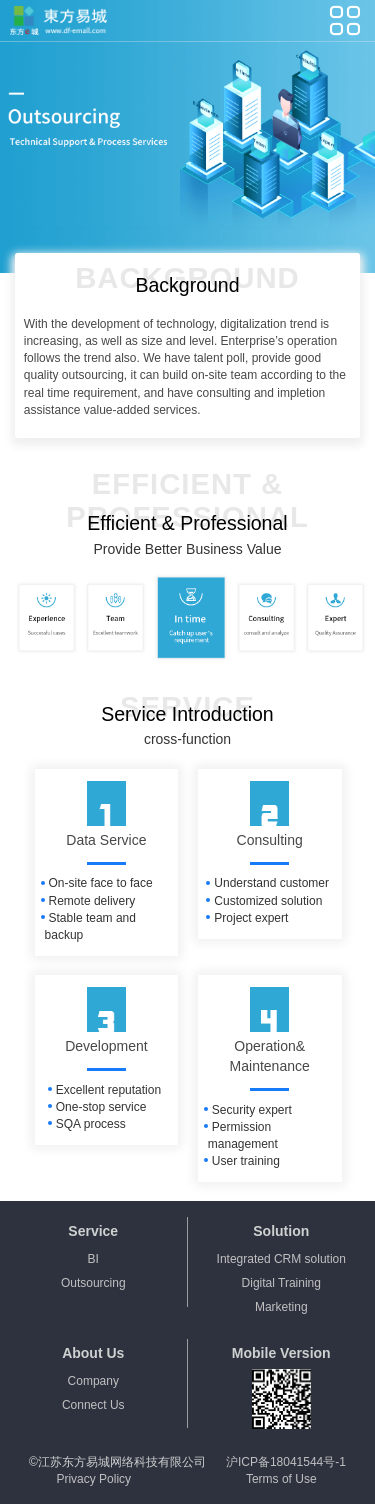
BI (93, 1259)
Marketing (281, 1307)
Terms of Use (281, 1479)
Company (93, 1381)
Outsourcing (93, 1283)
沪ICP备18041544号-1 (286, 1462)
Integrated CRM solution (281, 1259)
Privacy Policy (93, 1479)
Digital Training (281, 1283)
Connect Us (93, 1405)
